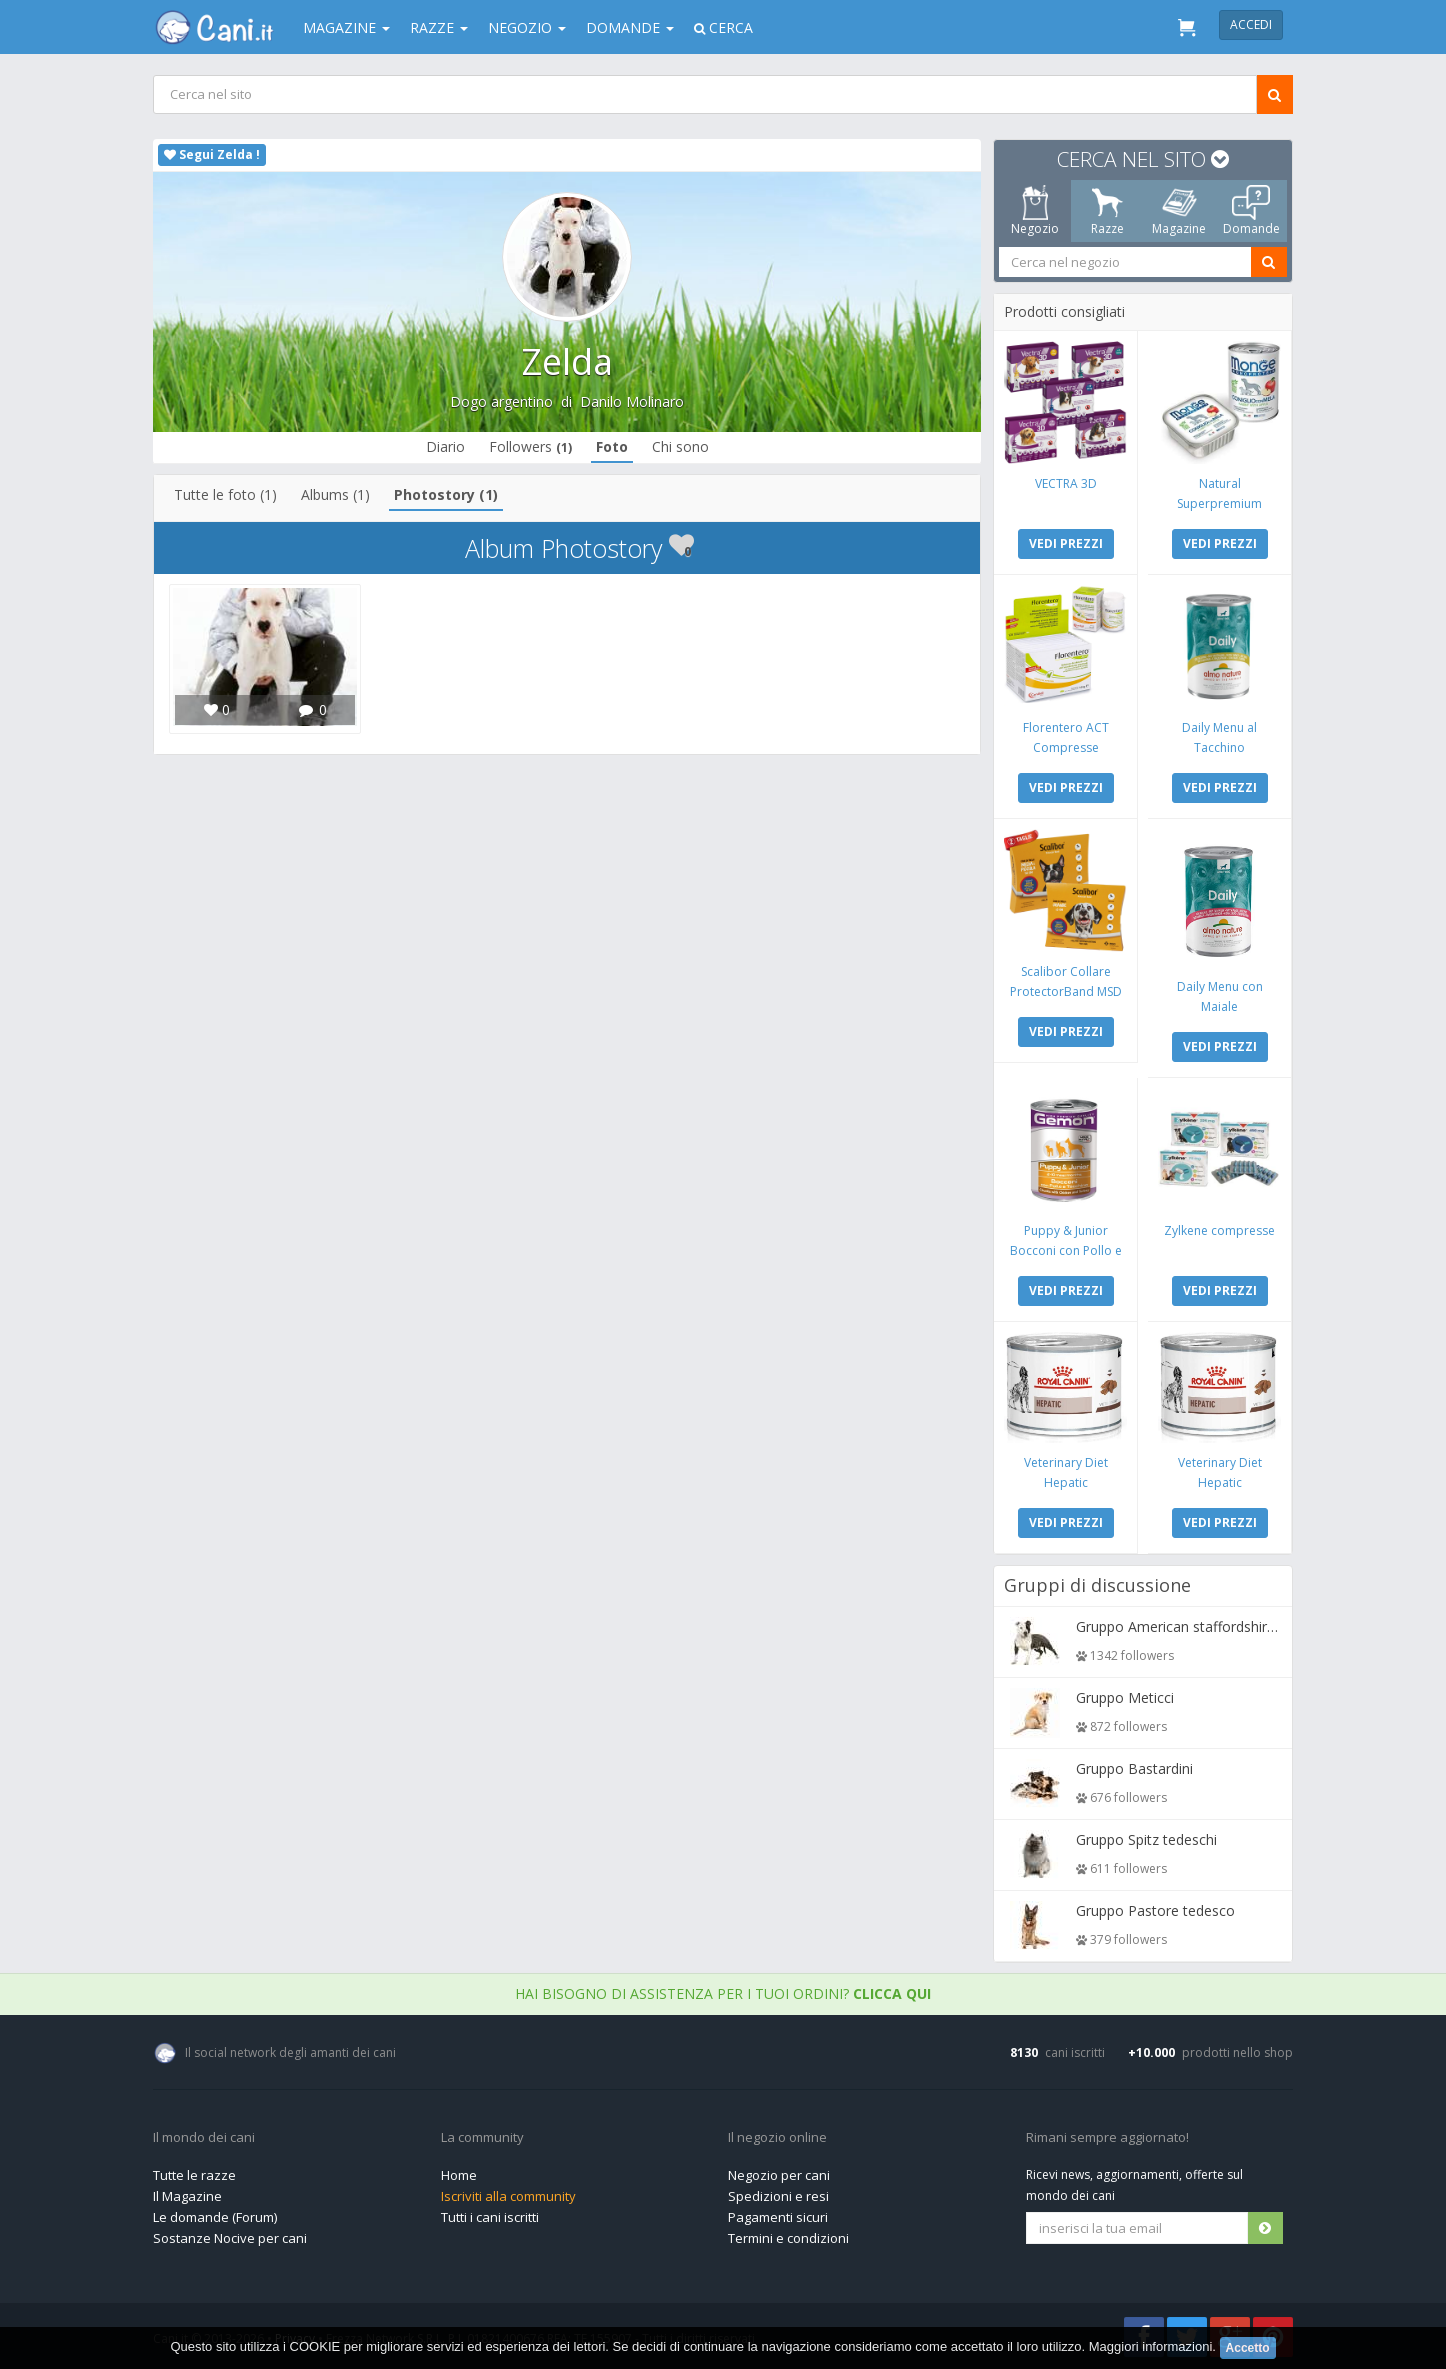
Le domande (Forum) (215, 2217)
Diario (445, 446)
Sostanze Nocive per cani (230, 2238)
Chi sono (680, 446)
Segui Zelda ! (212, 154)
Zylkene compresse (1219, 1230)
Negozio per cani (779, 2175)
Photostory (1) (446, 494)
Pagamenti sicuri (778, 2217)
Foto (612, 446)
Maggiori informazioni (1151, 2346)
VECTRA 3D (1066, 483)
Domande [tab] (1251, 211)
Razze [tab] (1107, 211)
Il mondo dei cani (204, 2138)
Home (459, 2175)
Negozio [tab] (1035, 211)
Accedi (1251, 24)
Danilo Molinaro (632, 401)
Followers (530, 446)
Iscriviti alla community (508, 2196)
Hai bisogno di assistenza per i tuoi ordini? (723, 1993)
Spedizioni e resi (778, 2196)
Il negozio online (777, 2138)
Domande (630, 27)
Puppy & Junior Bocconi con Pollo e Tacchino (1066, 1250)
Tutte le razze (194, 2175)
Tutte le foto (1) (225, 494)
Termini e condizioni (788, 2238)
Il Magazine (187, 2196)
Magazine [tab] (1179, 211)
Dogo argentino (501, 401)
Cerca (723, 27)
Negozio (527, 27)
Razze (439, 27)
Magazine (346, 27)
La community (482, 2138)
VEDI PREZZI (1066, 543)
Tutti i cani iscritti (490, 2217)
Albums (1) (335, 494)
